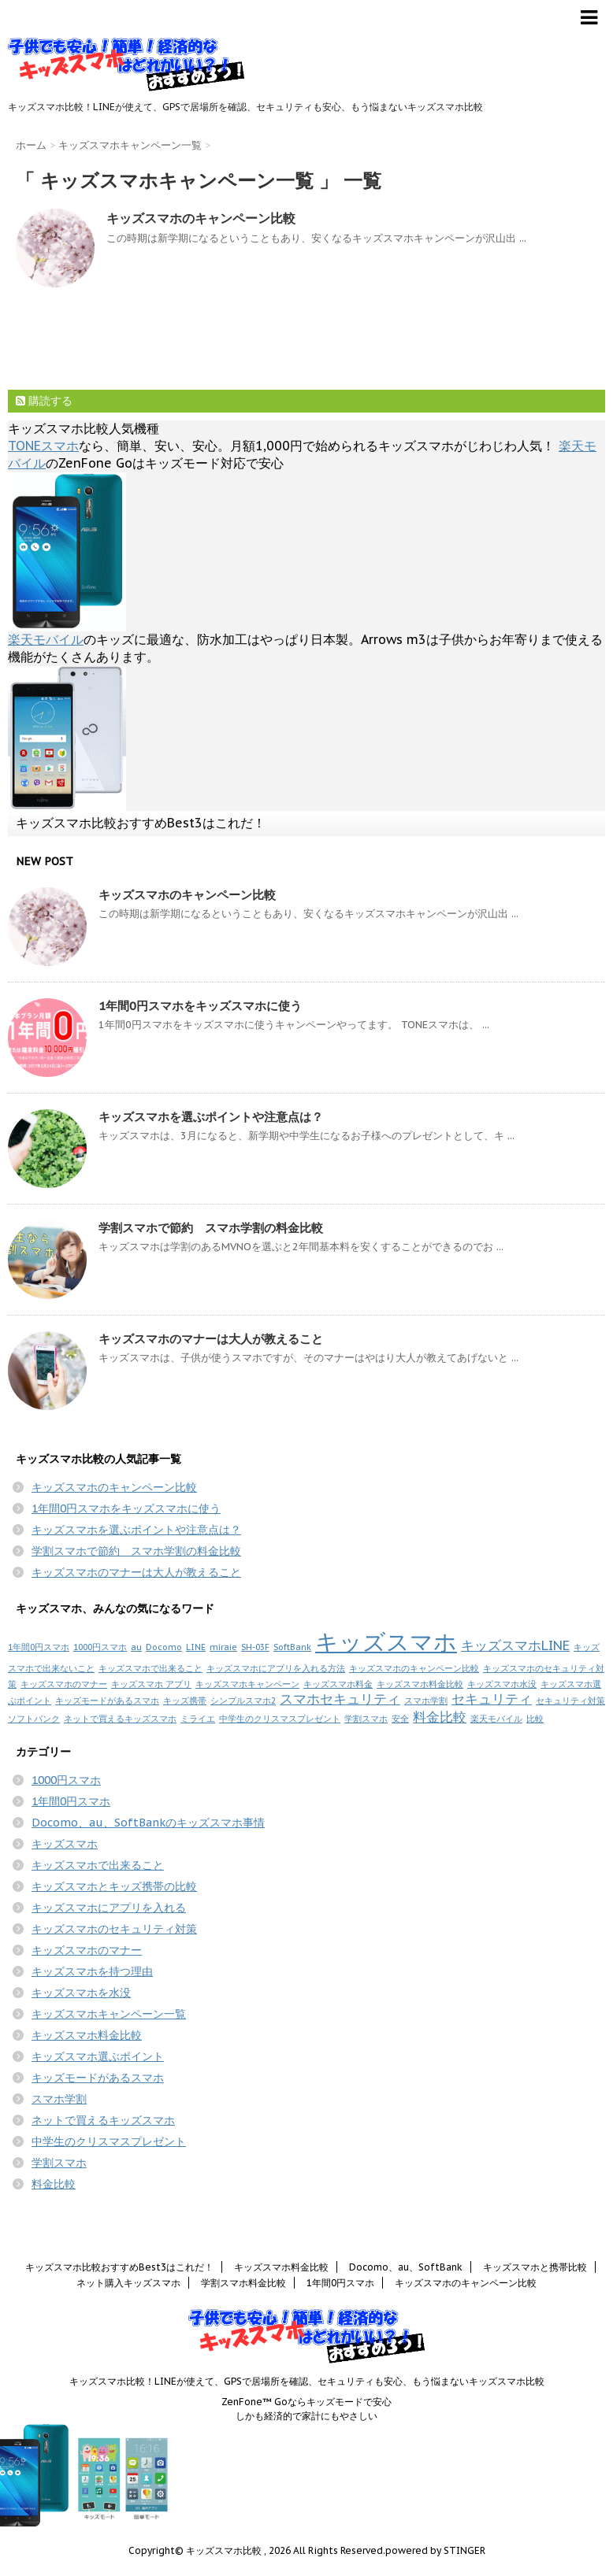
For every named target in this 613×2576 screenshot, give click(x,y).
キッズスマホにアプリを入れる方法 (275, 1668)
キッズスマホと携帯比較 (535, 2267)
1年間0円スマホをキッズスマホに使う (200, 1005)
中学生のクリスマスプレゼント (279, 1718)
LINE (196, 1647)
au (136, 1647)
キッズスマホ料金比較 (420, 1684)
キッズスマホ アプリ (151, 1684)
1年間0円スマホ (38, 1647)
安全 (400, 1718)
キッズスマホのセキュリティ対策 (114, 1929)
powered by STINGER (435, 2550)
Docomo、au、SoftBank (406, 2267)
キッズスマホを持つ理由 (92, 1971)
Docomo (164, 1647)
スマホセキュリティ (340, 1699)
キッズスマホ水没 (502, 1684)
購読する (44, 401)
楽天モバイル (46, 639)
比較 (535, 1718)
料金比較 (439, 1717)
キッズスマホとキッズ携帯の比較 (114, 1886)
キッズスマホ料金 (338, 1684)
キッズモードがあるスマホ (107, 1700)
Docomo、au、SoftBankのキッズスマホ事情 (148, 1822)
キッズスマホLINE (515, 1645)
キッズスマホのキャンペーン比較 (200, 218)
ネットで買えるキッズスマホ (120, 1718)
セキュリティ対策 (570, 1700)
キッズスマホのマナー (63, 1684)
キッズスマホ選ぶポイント (98, 2056)
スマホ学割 (426, 1700)
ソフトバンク (34, 1718)
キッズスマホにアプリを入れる (109, 1908)
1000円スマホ (100, 1647)
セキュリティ (491, 1699)
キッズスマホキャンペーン (247, 1684)
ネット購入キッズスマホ (128, 2283)
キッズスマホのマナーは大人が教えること (210, 1338)
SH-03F (255, 1647)
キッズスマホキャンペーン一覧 (109, 2014)
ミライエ (197, 1718)
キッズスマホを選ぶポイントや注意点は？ (210, 1116)
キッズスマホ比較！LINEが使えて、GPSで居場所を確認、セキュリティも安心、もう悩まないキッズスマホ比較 (306, 2381)
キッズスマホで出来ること (150, 1668)
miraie (223, 1647)
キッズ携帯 (184, 1700)
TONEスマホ (43, 445)
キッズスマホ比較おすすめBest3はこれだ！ (141, 823)
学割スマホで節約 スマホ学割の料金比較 (210, 1227)
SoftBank (292, 1647)
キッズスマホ (386, 1641)
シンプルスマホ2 (243, 1700)
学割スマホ (366, 1718)
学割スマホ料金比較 (243, 2283)
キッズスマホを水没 (81, 1993)
